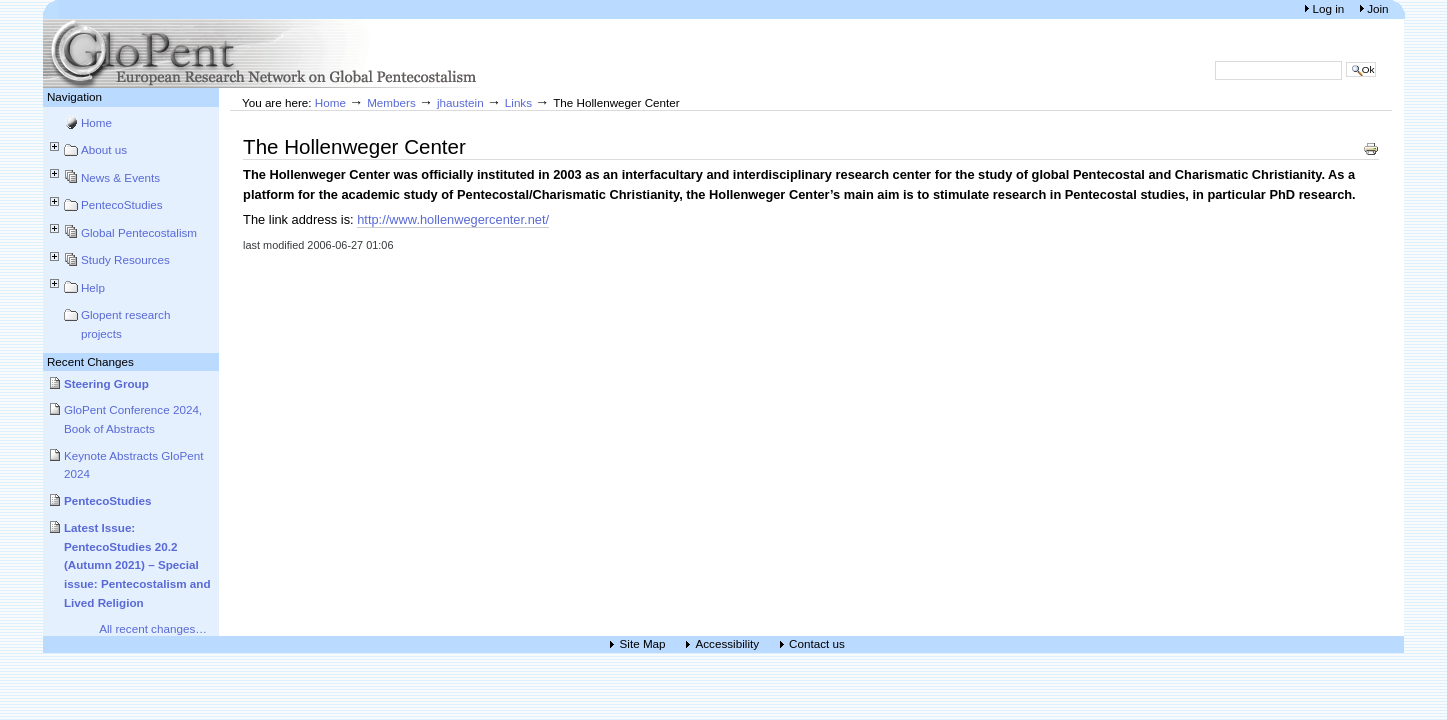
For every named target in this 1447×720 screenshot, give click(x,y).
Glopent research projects (126, 324)
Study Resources (125, 259)
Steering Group (106, 383)
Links (518, 102)
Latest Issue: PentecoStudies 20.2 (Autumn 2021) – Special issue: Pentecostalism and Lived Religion (137, 565)
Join (1377, 8)
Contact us (817, 644)
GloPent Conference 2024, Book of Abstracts (133, 419)
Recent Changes (90, 361)
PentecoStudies (122, 204)
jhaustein (460, 102)
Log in (1329, 8)
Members (391, 102)
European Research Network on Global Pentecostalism (263, 53)
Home (96, 122)
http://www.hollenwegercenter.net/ (453, 219)
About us (104, 149)
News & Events (120, 177)
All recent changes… (153, 628)
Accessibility (728, 644)
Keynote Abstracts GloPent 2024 (134, 465)
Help (93, 287)
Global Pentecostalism (139, 232)
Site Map (643, 644)
